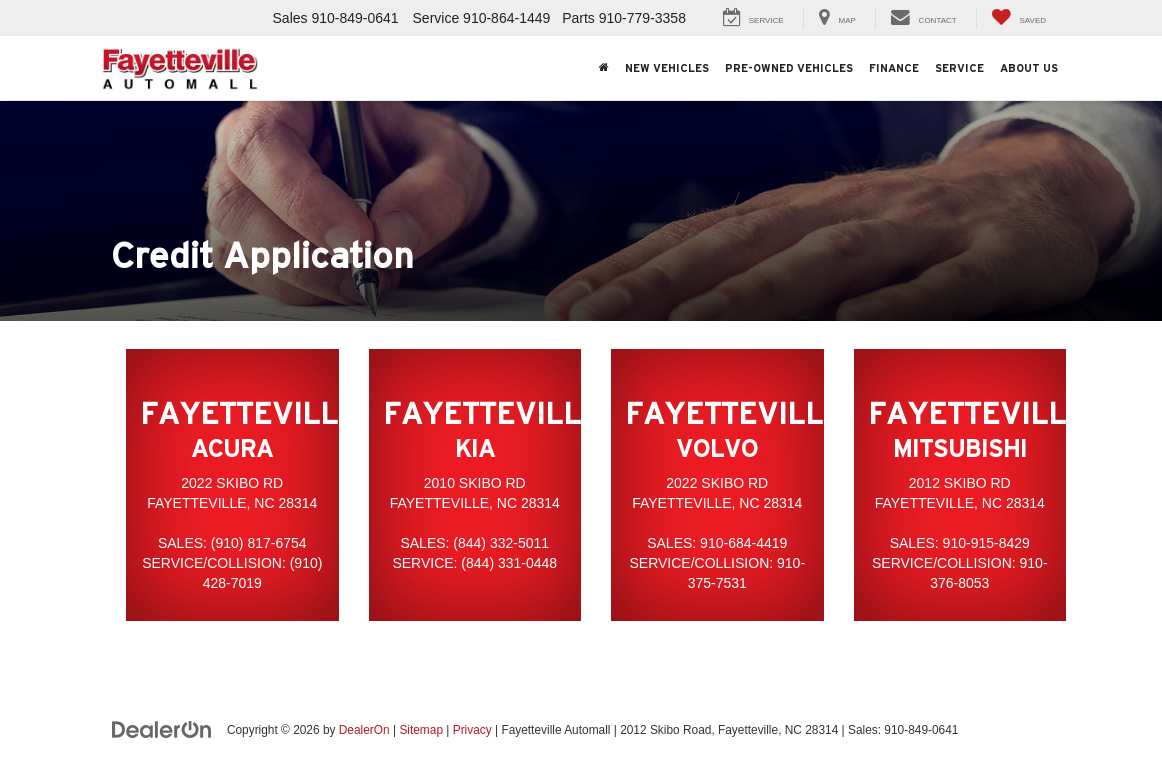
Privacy (472, 730)
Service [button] (959, 68)
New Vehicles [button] (667, 68)
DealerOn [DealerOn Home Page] (364, 730)
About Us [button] (1029, 68)
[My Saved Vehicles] (1018, 18)
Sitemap (421, 730)
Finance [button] (894, 68)
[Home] (604, 68)
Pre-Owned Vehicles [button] (789, 68)
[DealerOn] (162, 729)
